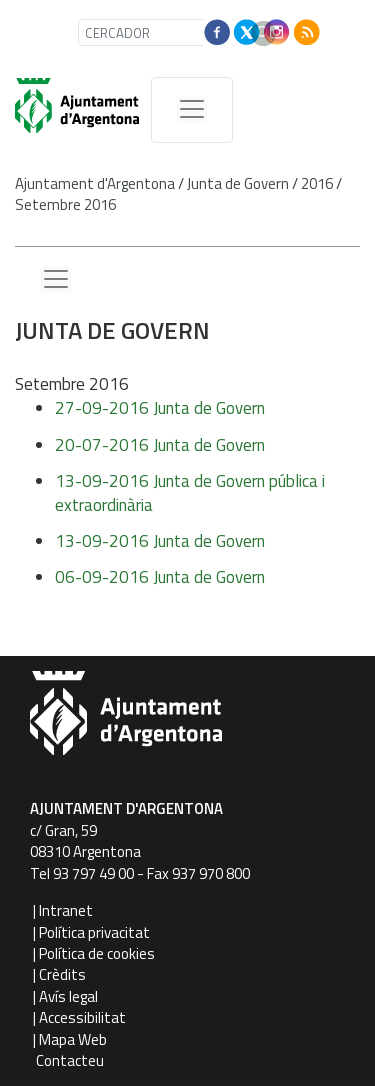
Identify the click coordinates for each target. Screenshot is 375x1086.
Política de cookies (97, 953)
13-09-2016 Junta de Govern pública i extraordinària (190, 493)
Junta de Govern (238, 183)
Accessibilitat (82, 1017)
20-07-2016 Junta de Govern (160, 445)
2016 (317, 183)
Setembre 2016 (65, 204)
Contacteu (70, 1060)
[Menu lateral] (56, 280)
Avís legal (68, 996)
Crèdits (62, 974)
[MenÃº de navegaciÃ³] (192, 110)
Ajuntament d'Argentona (95, 183)
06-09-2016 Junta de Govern (160, 577)
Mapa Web (73, 1039)
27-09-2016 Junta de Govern (160, 408)
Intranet (66, 910)
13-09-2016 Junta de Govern (160, 541)
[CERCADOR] (159, 32)
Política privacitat (94, 932)
